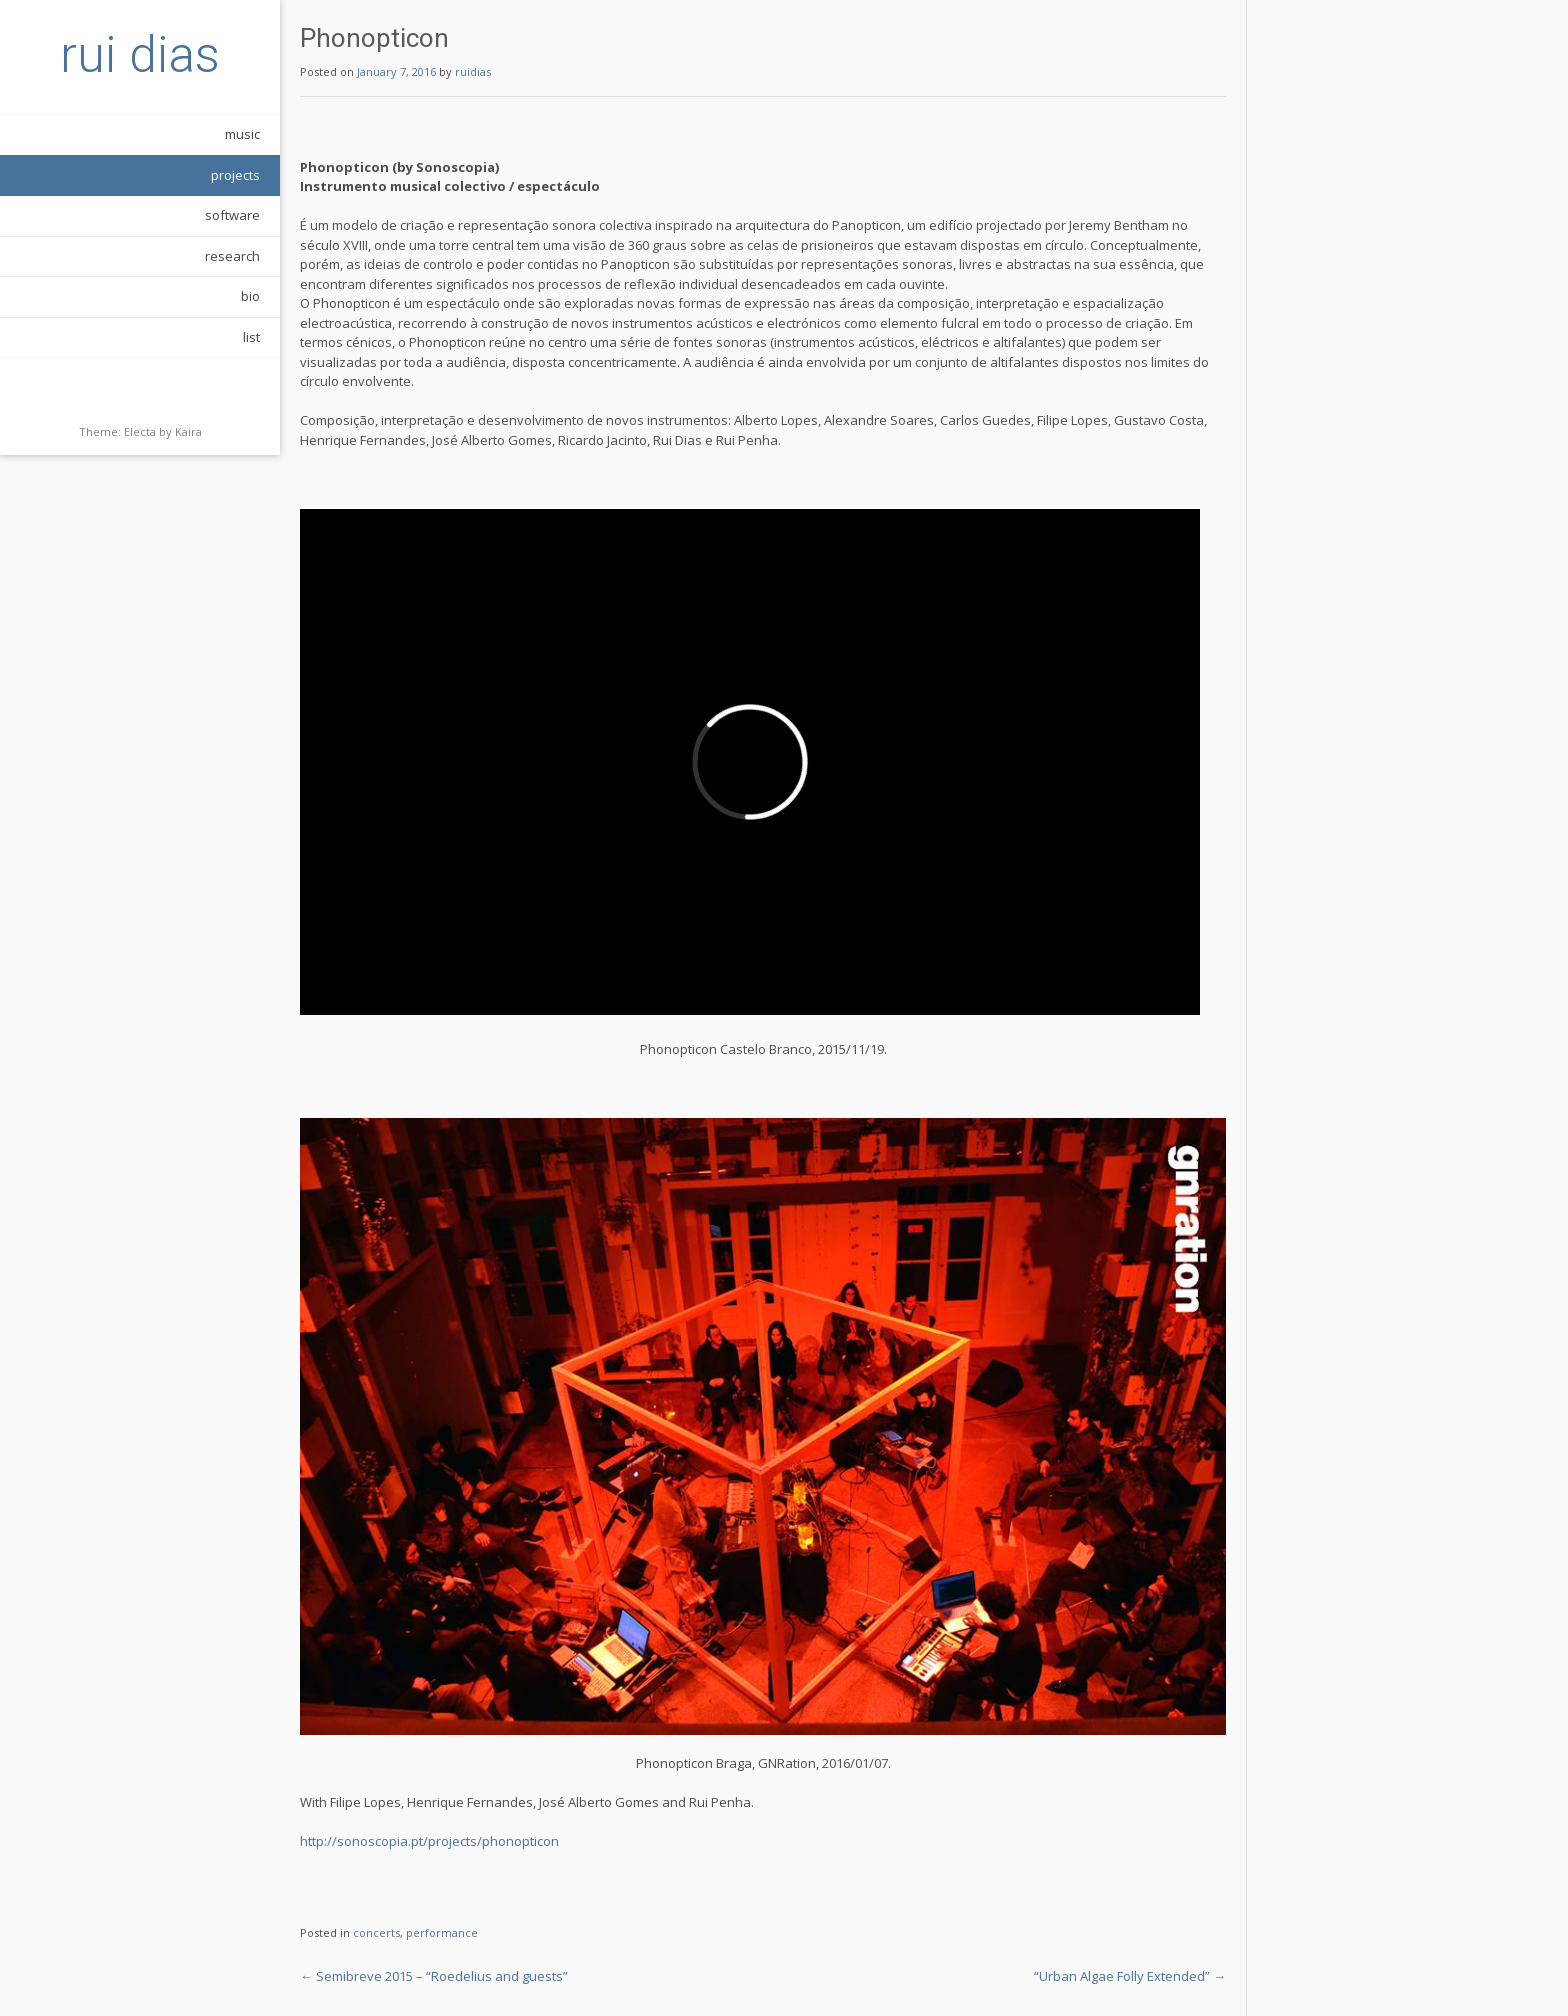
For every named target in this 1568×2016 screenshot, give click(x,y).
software (232, 215)
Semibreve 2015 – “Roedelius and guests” (434, 1976)
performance (442, 1932)
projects (235, 175)
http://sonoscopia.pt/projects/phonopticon (429, 1841)
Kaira (188, 431)
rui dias (140, 55)
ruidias (473, 71)
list (251, 337)
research (232, 256)
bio (250, 296)
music (242, 134)
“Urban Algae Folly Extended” (1130, 1976)
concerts (376, 1932)
